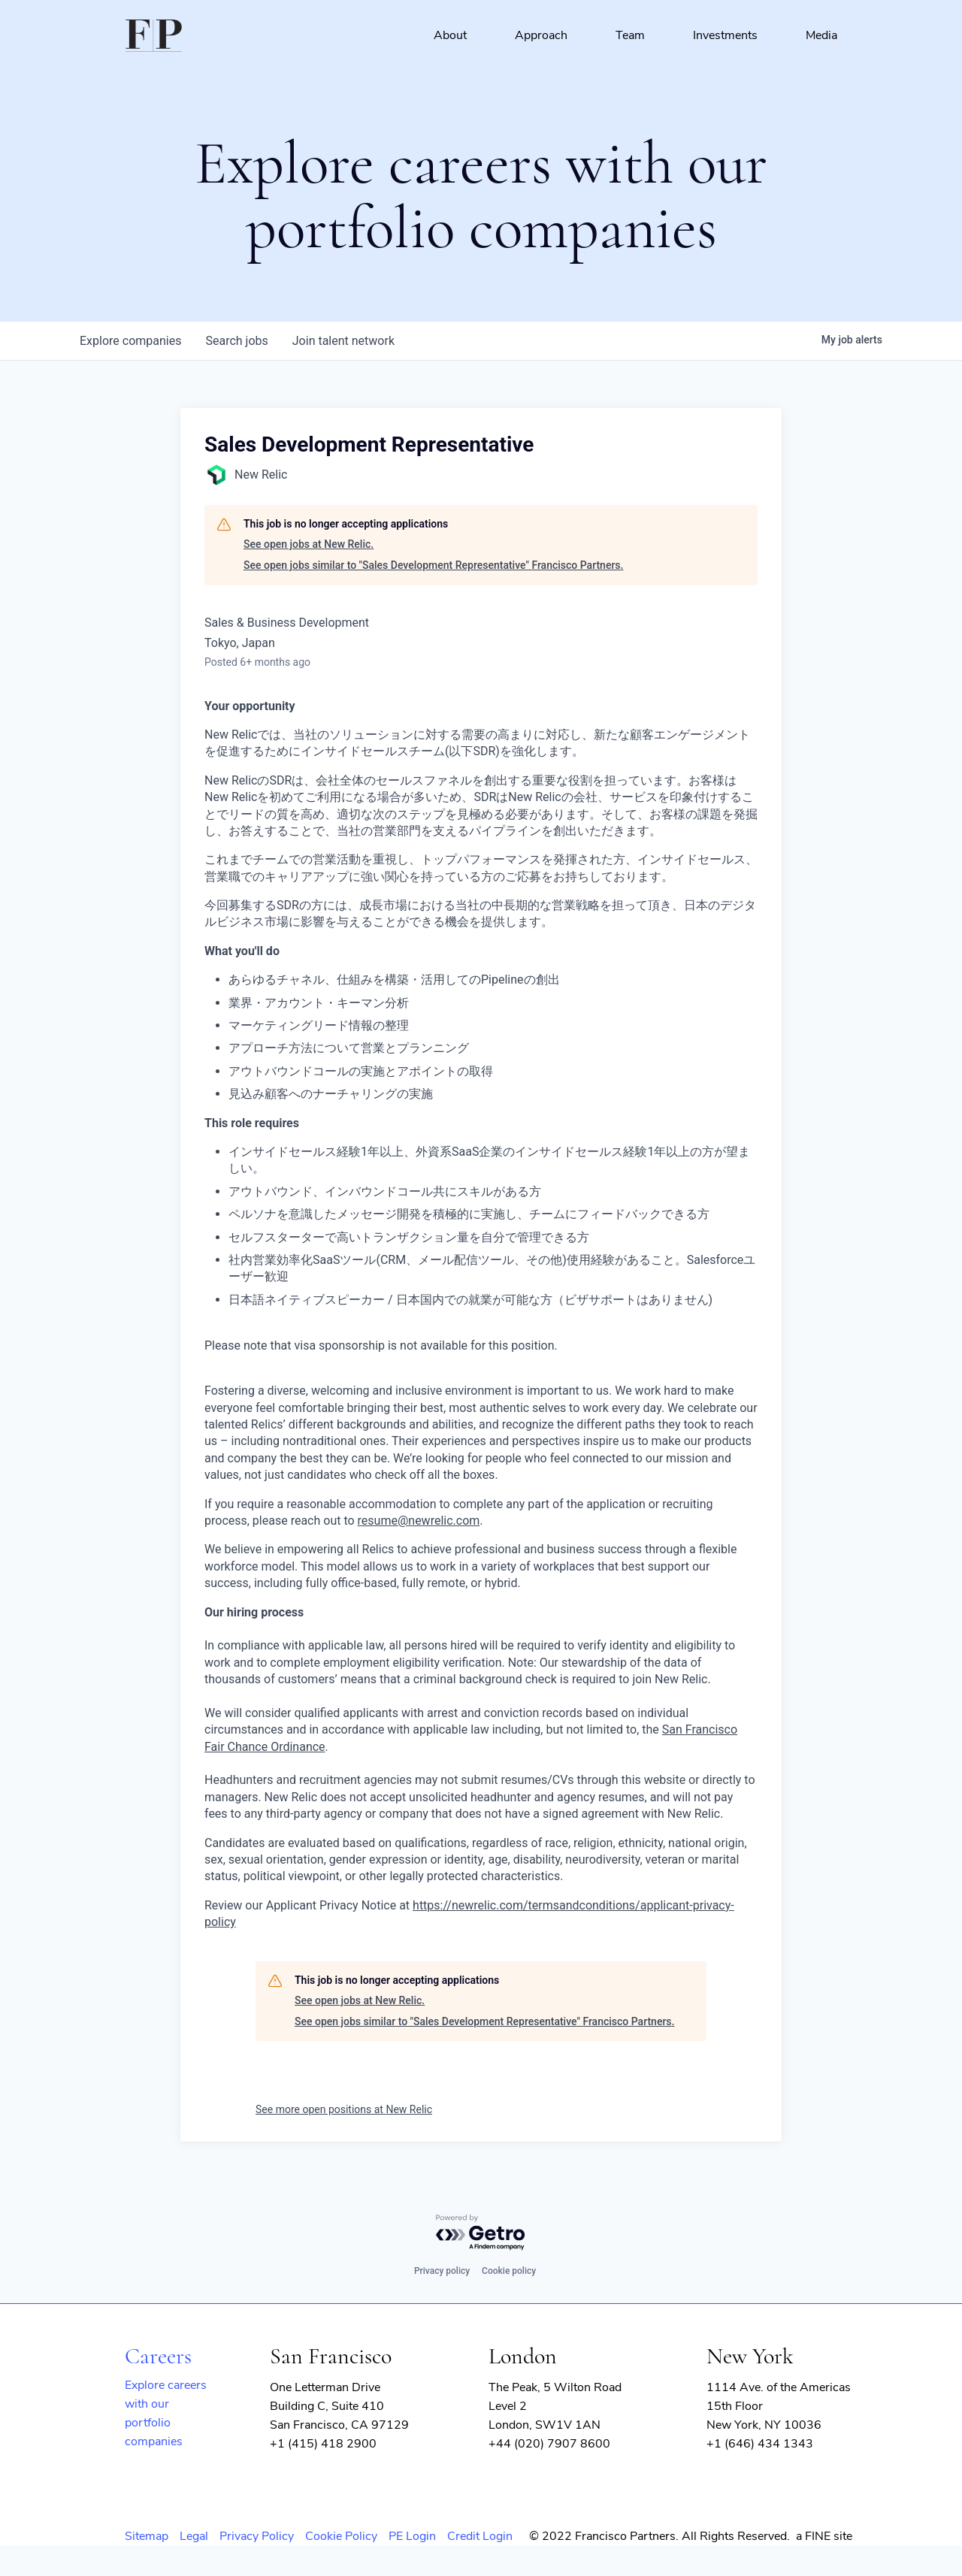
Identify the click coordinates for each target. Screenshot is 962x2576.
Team (630, 35)
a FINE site (824, 2536)
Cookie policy (509, 2271)
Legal (194, 2536)
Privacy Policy (256, 2536)
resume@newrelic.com (419, 1520)
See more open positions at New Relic (344, 2109)
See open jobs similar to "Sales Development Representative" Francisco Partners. (433, 565)
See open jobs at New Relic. (309, 544)
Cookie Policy (341, 2536)
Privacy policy (442, 2271)
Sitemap (146, 2536)
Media (821, 35)
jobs (236, 341)
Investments (725, 35)
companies (130, 341)
